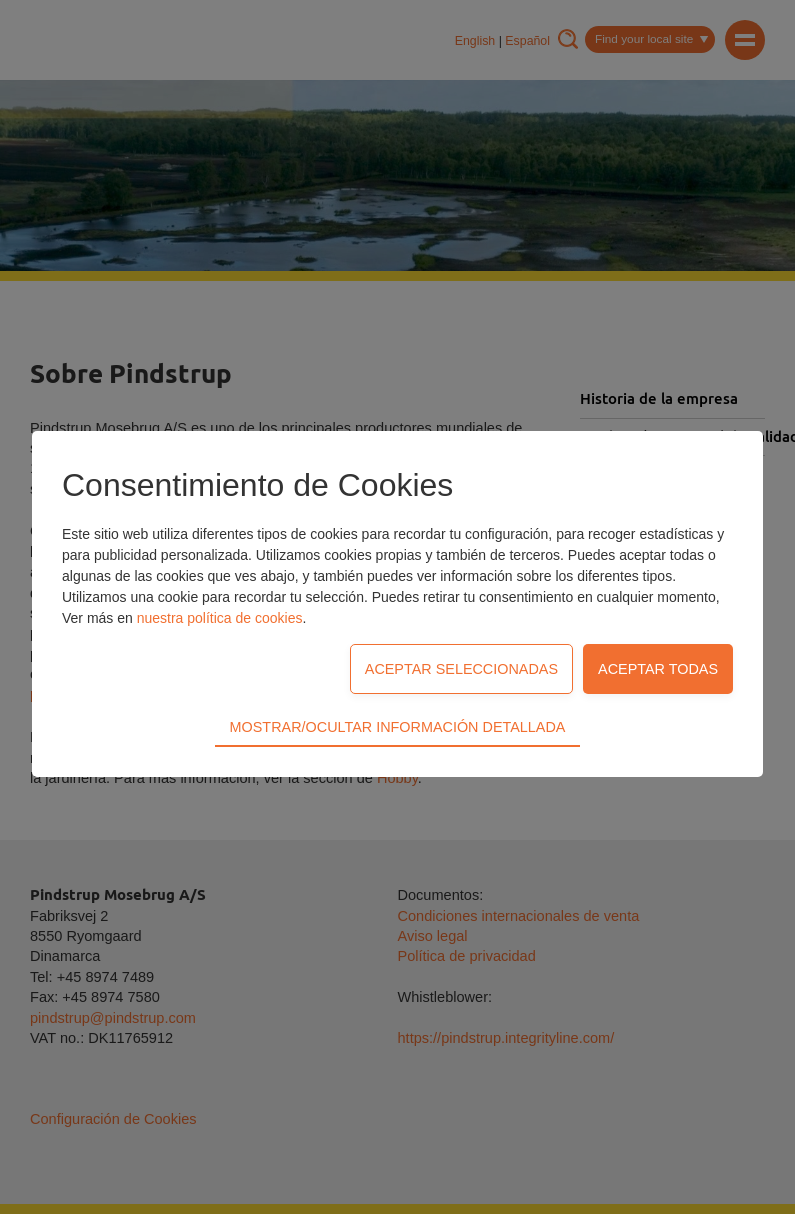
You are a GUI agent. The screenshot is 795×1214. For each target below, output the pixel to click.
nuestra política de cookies (220, 618)
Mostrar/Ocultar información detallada (398, 727)
